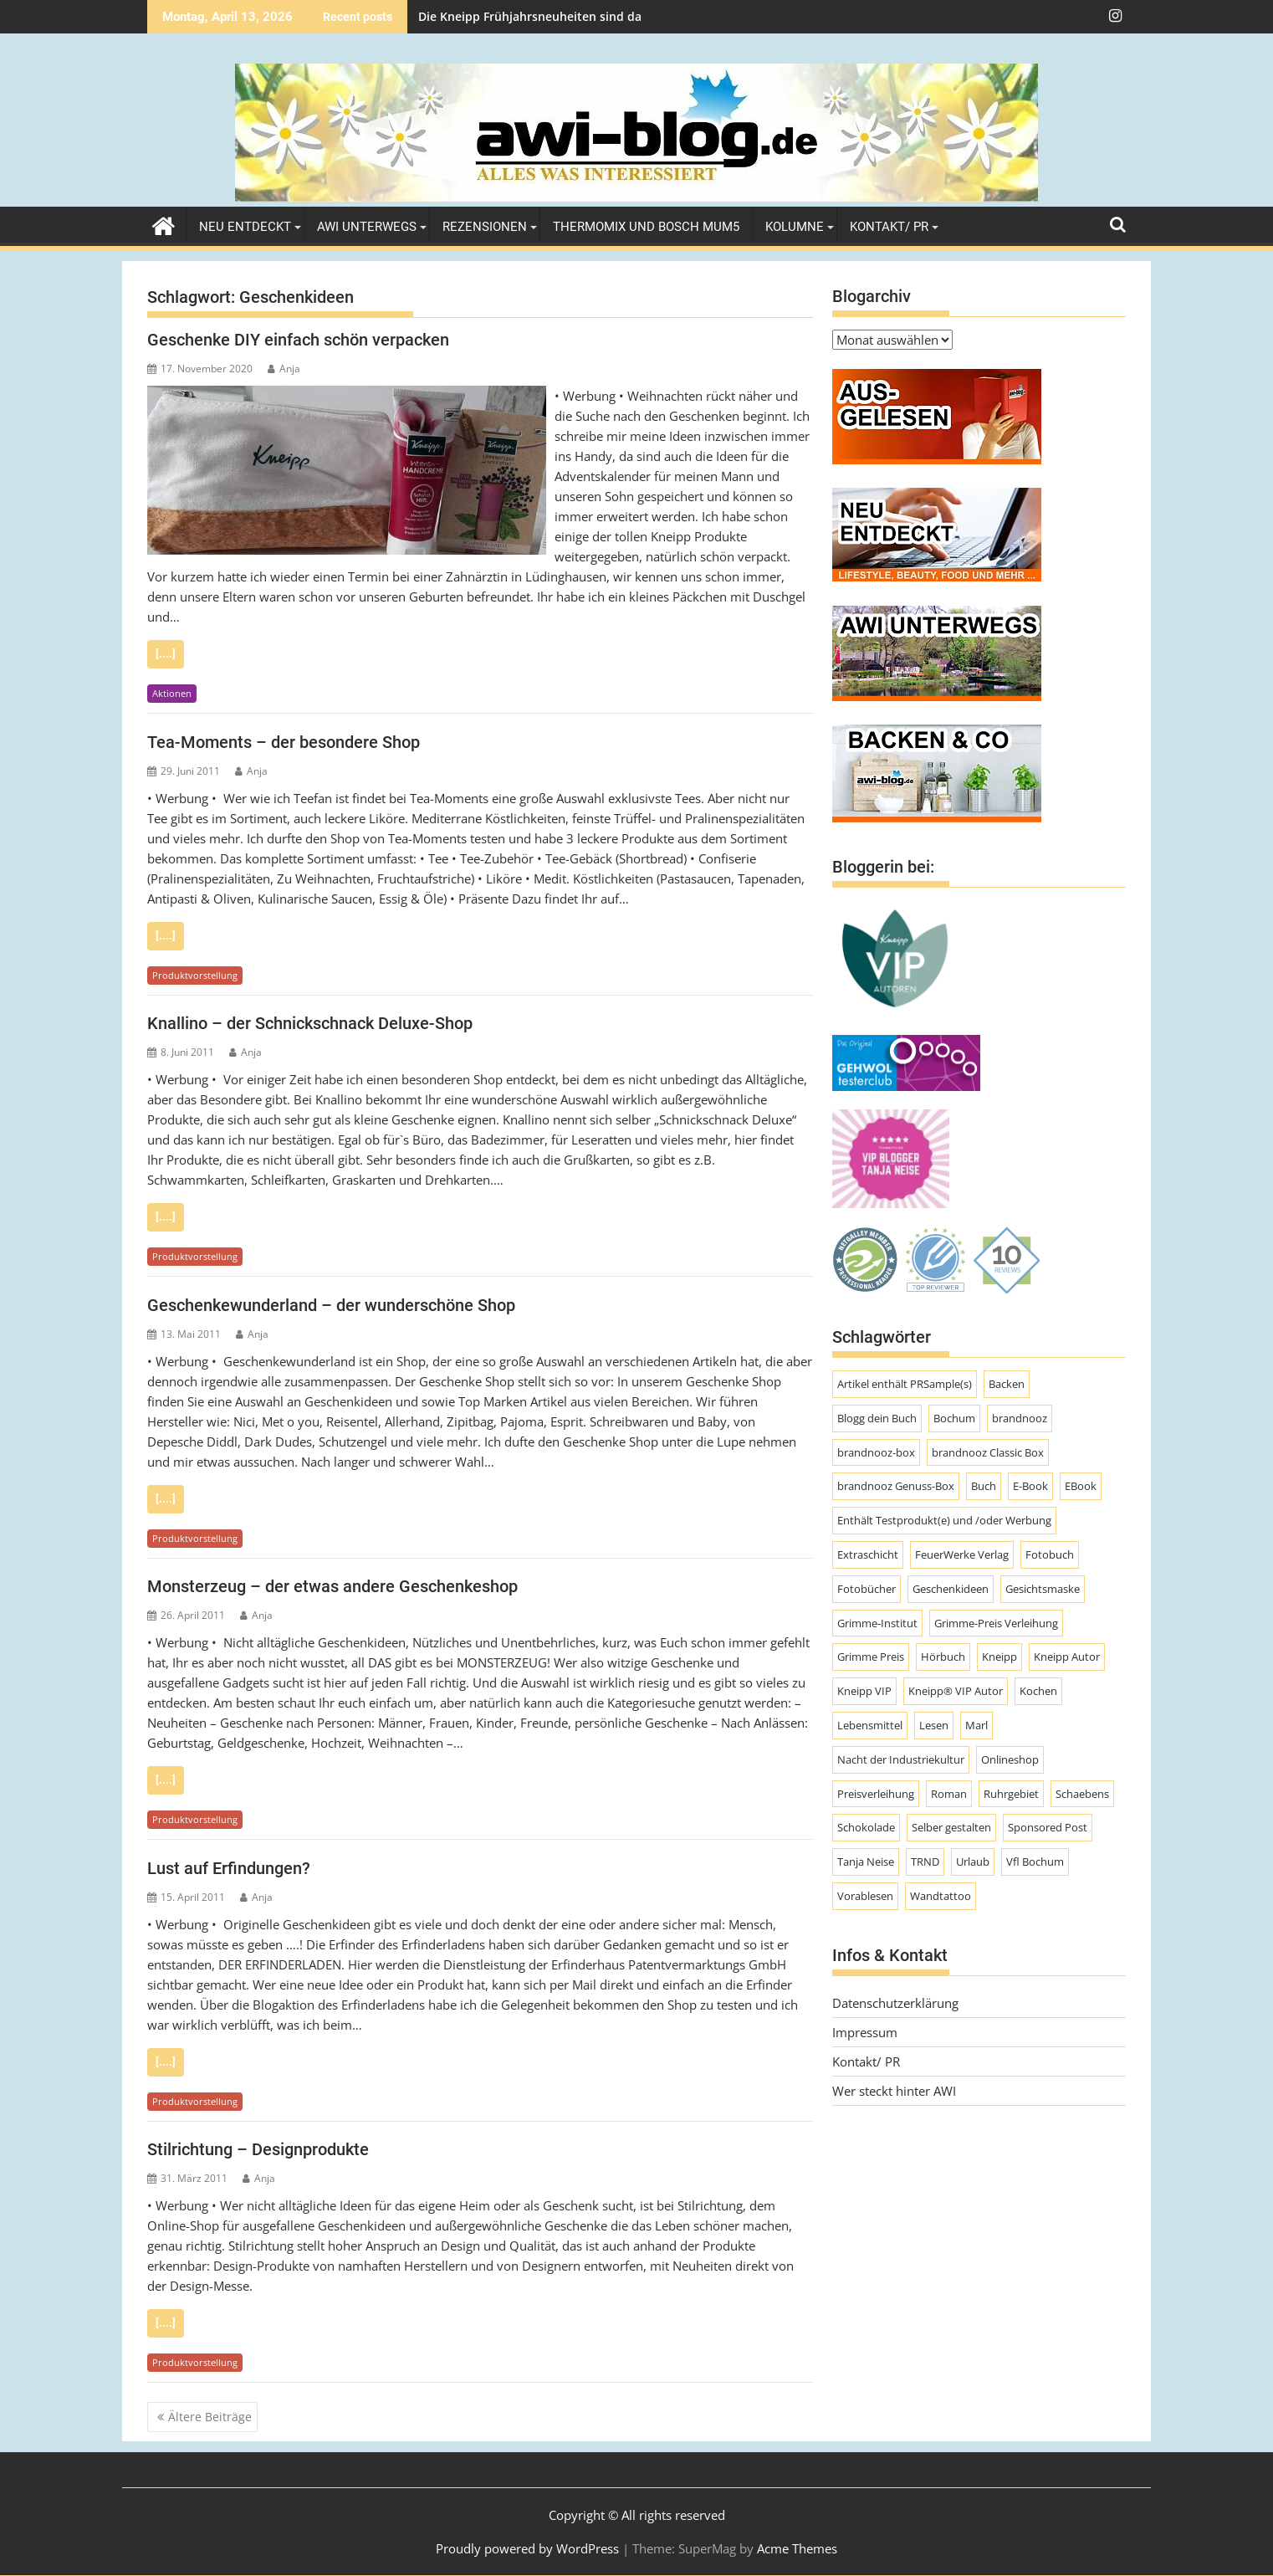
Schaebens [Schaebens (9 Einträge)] (1082, 1793)
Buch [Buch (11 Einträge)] (983, 1485)
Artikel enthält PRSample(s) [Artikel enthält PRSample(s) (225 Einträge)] (904, 1383)
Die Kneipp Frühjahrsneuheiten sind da (530, 16)
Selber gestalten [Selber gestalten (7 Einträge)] (951, 1827)
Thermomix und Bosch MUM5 (646, 226)
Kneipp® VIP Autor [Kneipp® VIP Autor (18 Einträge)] (955, 1690)
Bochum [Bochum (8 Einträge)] (954, 1418)
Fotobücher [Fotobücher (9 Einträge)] (866, 1588)
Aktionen (172, 693)
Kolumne (794, 226)
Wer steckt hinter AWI (894, 2090)
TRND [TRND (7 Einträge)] (925, 1861)
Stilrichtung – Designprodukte (258, 2149)
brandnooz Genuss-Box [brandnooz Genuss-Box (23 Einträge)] (895, 1485)
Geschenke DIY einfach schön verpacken (298, 340)
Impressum (864, 2032)
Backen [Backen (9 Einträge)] (1007, 1383)
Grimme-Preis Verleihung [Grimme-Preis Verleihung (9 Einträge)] (996, 1623)
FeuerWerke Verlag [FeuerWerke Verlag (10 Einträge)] (962, 1554)
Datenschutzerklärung (895, 2003)
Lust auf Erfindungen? (228, 1868)
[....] (166, 654)
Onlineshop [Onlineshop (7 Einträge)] (1010, 1759)
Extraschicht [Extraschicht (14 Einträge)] (867, 1554)
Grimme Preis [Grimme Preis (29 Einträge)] (870, 1656)
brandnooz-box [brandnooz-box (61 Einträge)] (876, 1452)
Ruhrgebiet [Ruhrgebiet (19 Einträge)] (1011, 1793)
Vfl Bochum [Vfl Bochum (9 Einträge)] (1035, 1861)
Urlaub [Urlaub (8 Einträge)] (972, 1861)
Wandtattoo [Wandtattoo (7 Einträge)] (940, 1895)
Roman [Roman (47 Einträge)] (949, 1793)
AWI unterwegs (367, 226)
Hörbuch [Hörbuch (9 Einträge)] (943, 1656)
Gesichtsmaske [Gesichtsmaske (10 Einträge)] (1042, 1588)
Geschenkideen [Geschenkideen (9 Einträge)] (951, 1588)
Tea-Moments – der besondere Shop (283, 742)
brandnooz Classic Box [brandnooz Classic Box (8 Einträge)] (988, 1452)
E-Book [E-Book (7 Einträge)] (1030, 1485)
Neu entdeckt (245, 226)
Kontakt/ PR (889, 226)
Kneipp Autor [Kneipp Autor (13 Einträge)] (1067, 1656)
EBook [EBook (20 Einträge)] (1081, 1485)
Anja (284, 368)
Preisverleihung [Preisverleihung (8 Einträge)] (875, 1793)
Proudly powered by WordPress (527, 2548)
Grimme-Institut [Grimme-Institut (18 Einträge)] (877, 1623)
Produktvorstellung (195, 975)
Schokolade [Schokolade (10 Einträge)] (866, 1827)
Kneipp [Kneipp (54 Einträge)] (999, 1656)
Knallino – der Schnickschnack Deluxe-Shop (310, 1023)
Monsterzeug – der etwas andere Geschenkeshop (332, 1586)
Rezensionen (484, 226)
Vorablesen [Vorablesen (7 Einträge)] (865, 1895)
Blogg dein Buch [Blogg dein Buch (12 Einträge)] (877, 1418)
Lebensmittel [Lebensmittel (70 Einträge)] (869, 1725)
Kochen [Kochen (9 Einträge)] (1038, 1690)
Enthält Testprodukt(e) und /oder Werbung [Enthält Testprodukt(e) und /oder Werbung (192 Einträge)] (944, 1520)
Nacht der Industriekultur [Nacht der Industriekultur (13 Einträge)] (900, 1759)
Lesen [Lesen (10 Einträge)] (933, 1725)
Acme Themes (797, 2548)
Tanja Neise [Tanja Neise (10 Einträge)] (865, 1861)
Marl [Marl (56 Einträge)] (976, 1725)
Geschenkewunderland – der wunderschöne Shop (331, 1305)
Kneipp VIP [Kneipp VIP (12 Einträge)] (864, 1690)
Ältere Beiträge (210, 2417)
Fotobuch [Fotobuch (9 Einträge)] (1049, 1554)
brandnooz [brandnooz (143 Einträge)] (1019, 1418)
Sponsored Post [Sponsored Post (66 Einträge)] (1047, 1827)
